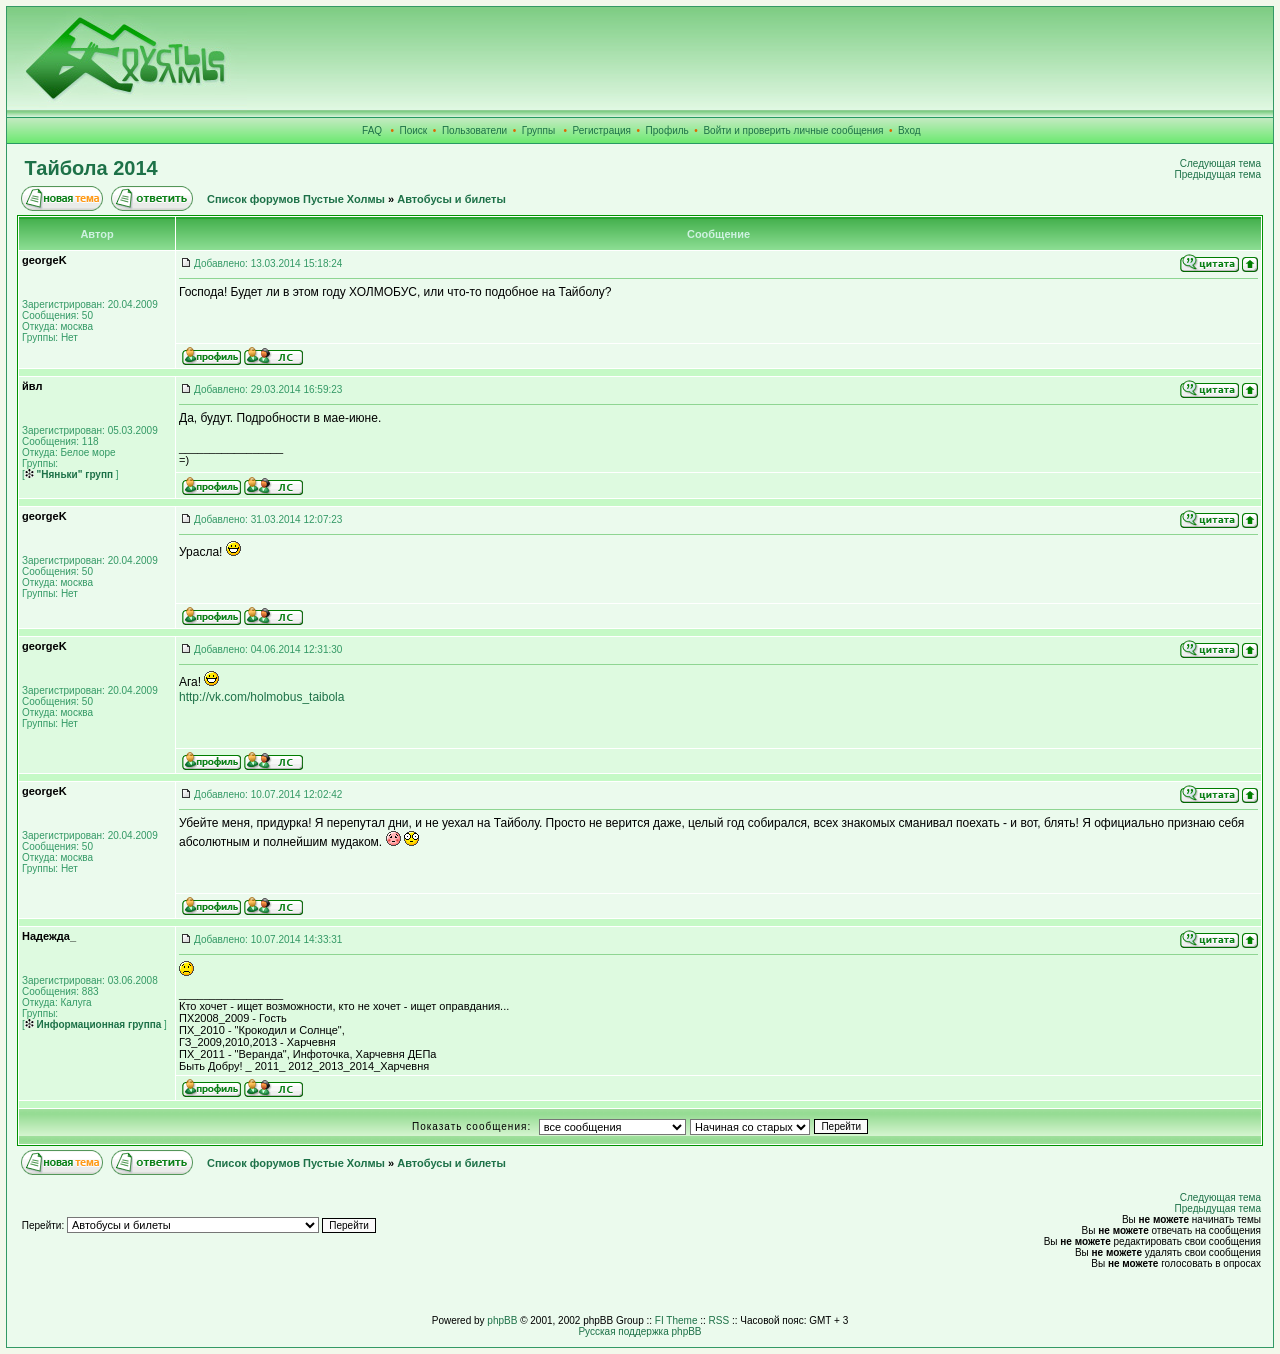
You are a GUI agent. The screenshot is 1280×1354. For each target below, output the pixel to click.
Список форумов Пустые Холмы (296, 199)
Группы (538, 130)
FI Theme (676, 1320)
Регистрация (602, 130)
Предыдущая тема (1218, 174)
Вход (909, 130)
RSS (719, 1320)
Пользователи (474, 130)
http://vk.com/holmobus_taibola (261, 697)
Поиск (414, 130)
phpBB (502, 1320)
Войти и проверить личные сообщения (793, 130)
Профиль (667, 130)
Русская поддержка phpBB (639, 1331)
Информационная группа (93, 1024)
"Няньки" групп (69, 474)
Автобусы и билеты (451, 199)
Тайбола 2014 (91, 168)
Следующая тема (1220, 163)
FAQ (372, 130)
